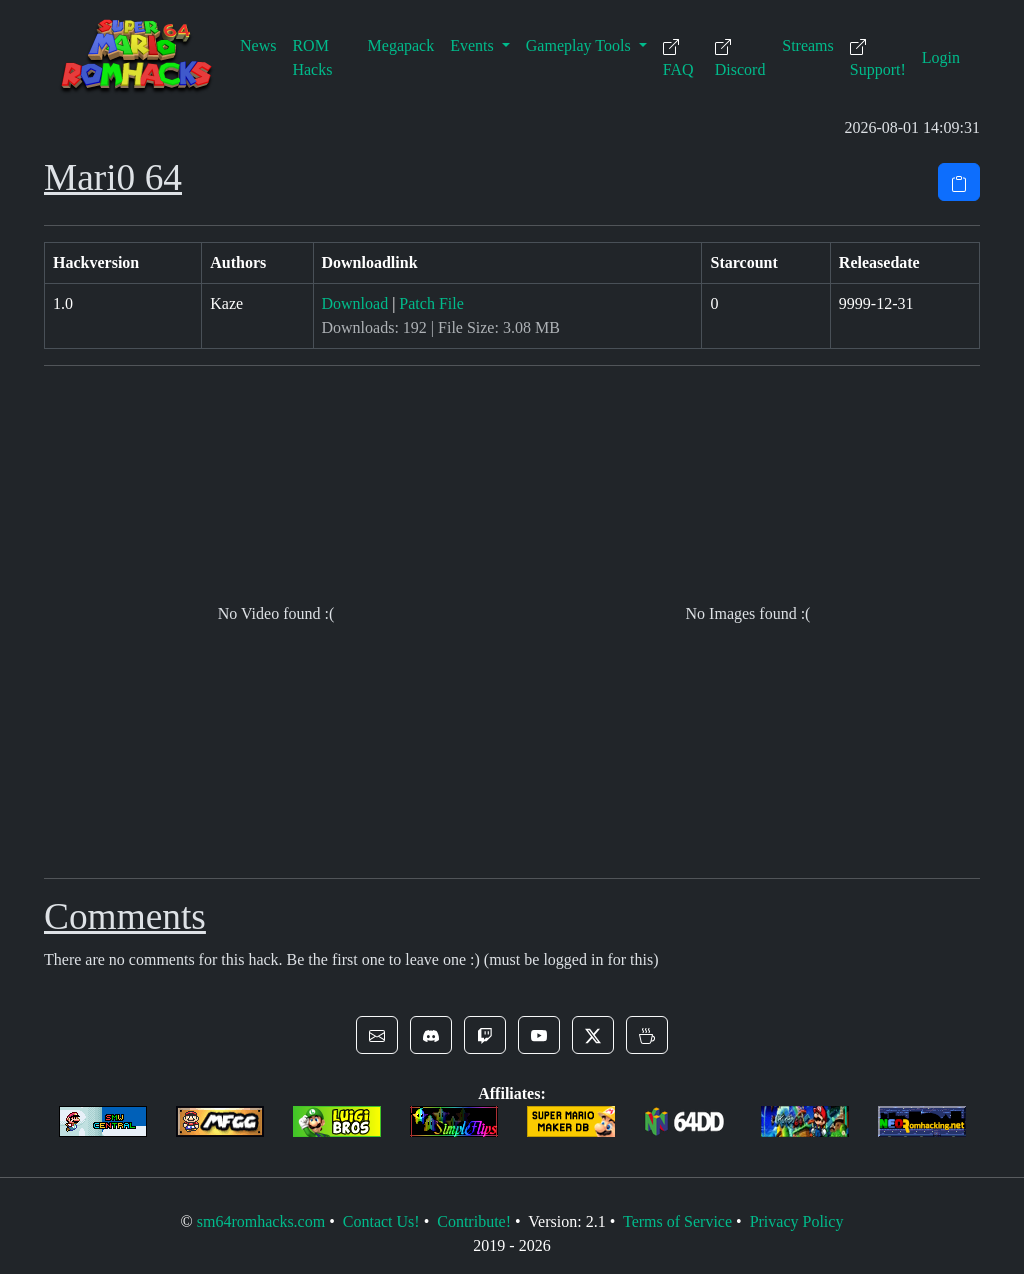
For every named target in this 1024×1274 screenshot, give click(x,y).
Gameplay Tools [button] (580, 45)
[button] (377, 1035)
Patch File (431, 303)
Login (941, 57)
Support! (878, 58)
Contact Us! (381, 1221)
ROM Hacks (312, 57)
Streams (808, 45)
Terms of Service (677, 1221)
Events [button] (474, 45)
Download (355, 303)
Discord (740, 58)
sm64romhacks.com (261, 1221)
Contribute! (474, 1221)
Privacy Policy (797, 1221)
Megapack (401, 45)
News (258, 45)
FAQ (678, 58)
